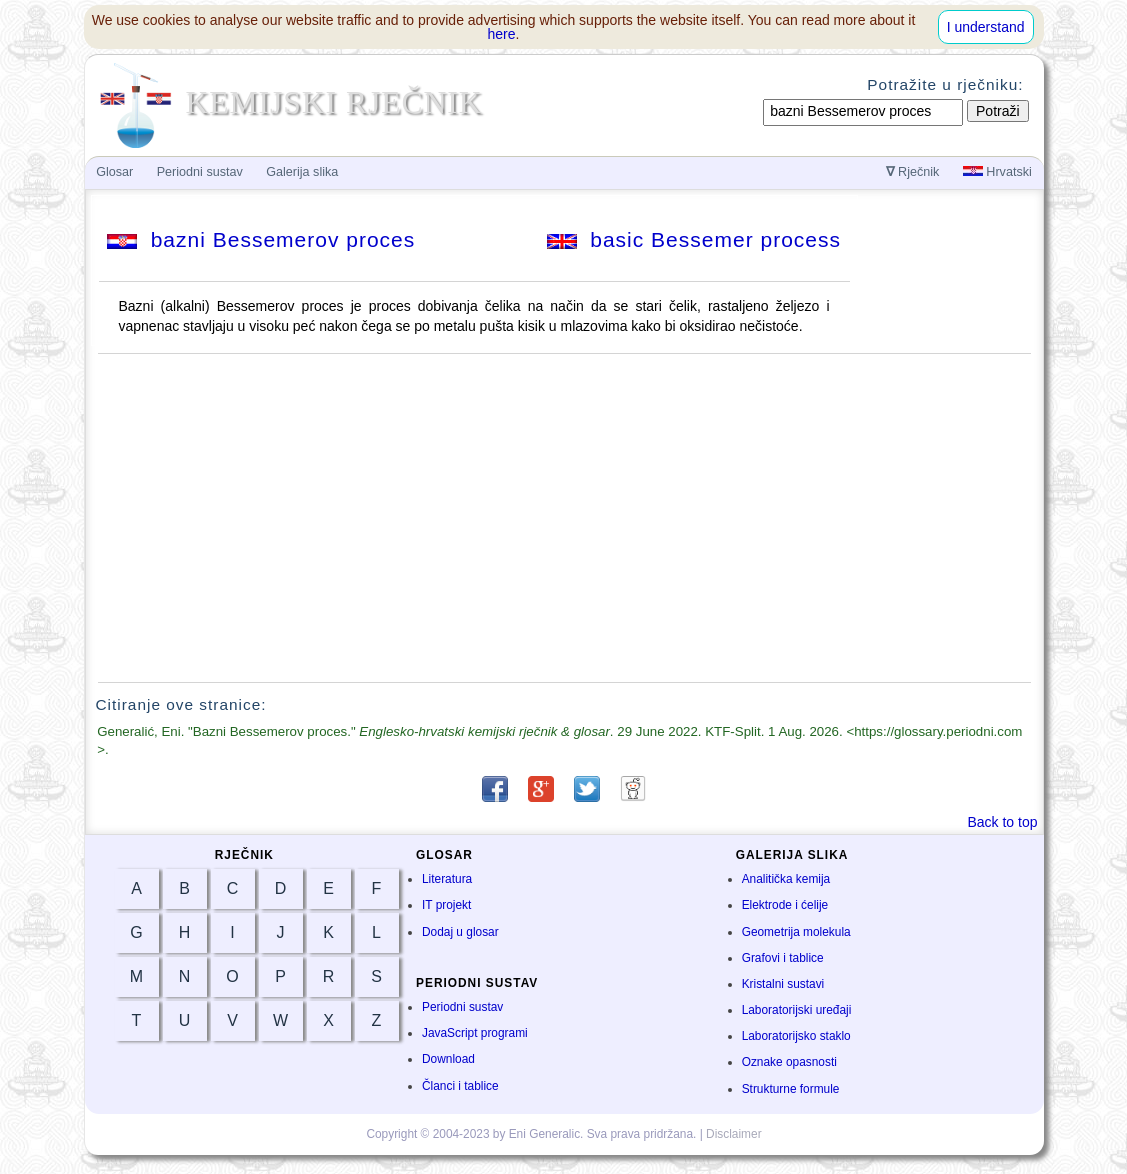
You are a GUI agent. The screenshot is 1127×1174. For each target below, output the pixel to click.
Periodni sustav (462, 1007)
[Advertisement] (564, 518)
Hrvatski (997, 172)
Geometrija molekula (796, 932)
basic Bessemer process (694, 239)
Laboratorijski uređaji (797, 1010)
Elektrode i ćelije (785, 905)
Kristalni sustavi (783, 984)
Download (448, 1059)
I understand (986, 27)
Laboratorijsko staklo (796, 1036)
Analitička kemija (786, 879)
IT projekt (446, 905)
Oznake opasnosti (789, 1062)
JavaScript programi (475, 1033)
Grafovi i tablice (783, 958)
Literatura (447, 879)
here (502, 34)
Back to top (1002, 822)
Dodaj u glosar (460, 932)
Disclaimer (734, 1134)
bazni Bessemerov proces (261, 239)
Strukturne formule (791, 1089)
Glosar (114, 172)
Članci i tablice (460, 1086)
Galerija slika (302, 172)
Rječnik (913, 172)
